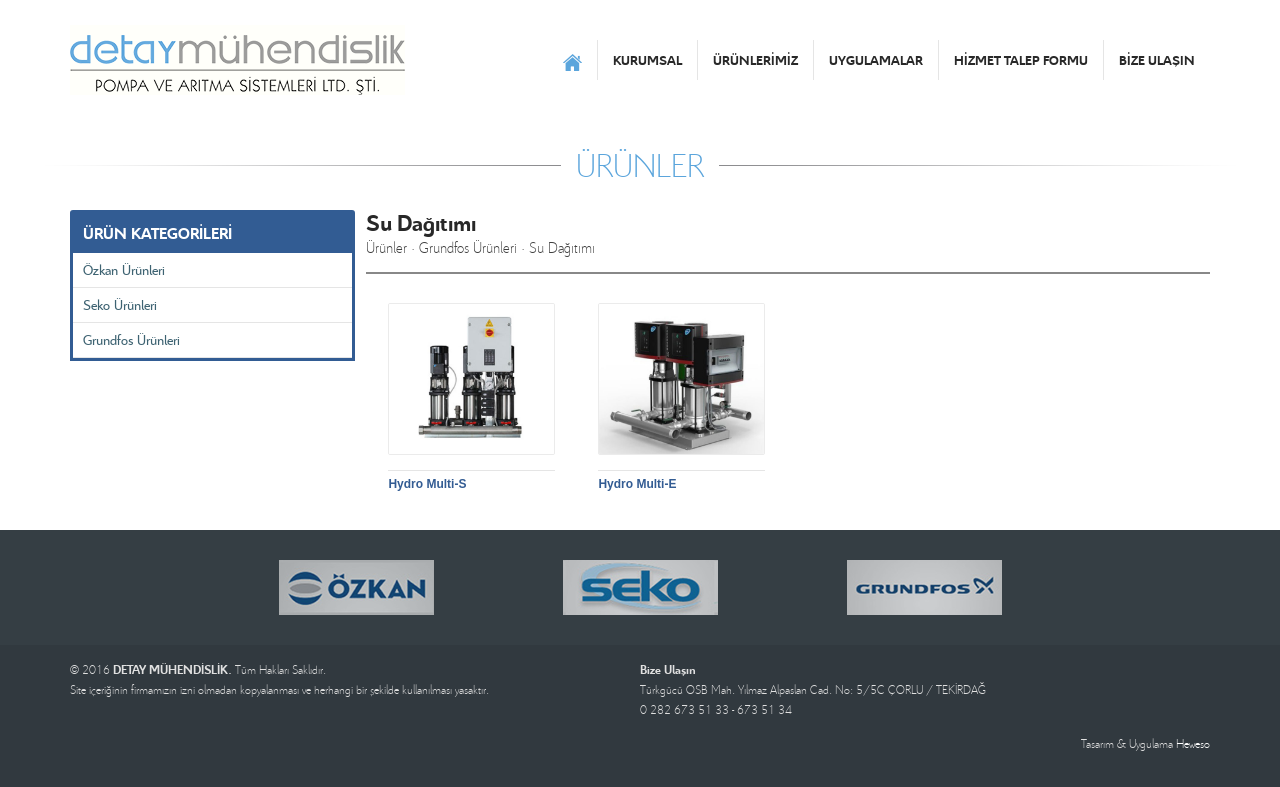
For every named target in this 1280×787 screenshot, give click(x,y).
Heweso (1193, 743)
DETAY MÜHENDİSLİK (237, 60)
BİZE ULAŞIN (1157, 60)
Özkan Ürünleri (124, 269)
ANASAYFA (572, 60)
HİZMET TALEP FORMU (1021, 60)
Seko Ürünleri (120, 304)
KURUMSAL (647, 60)
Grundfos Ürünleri (131, 339)
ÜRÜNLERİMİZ (755, 60)
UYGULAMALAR (876, 60)
